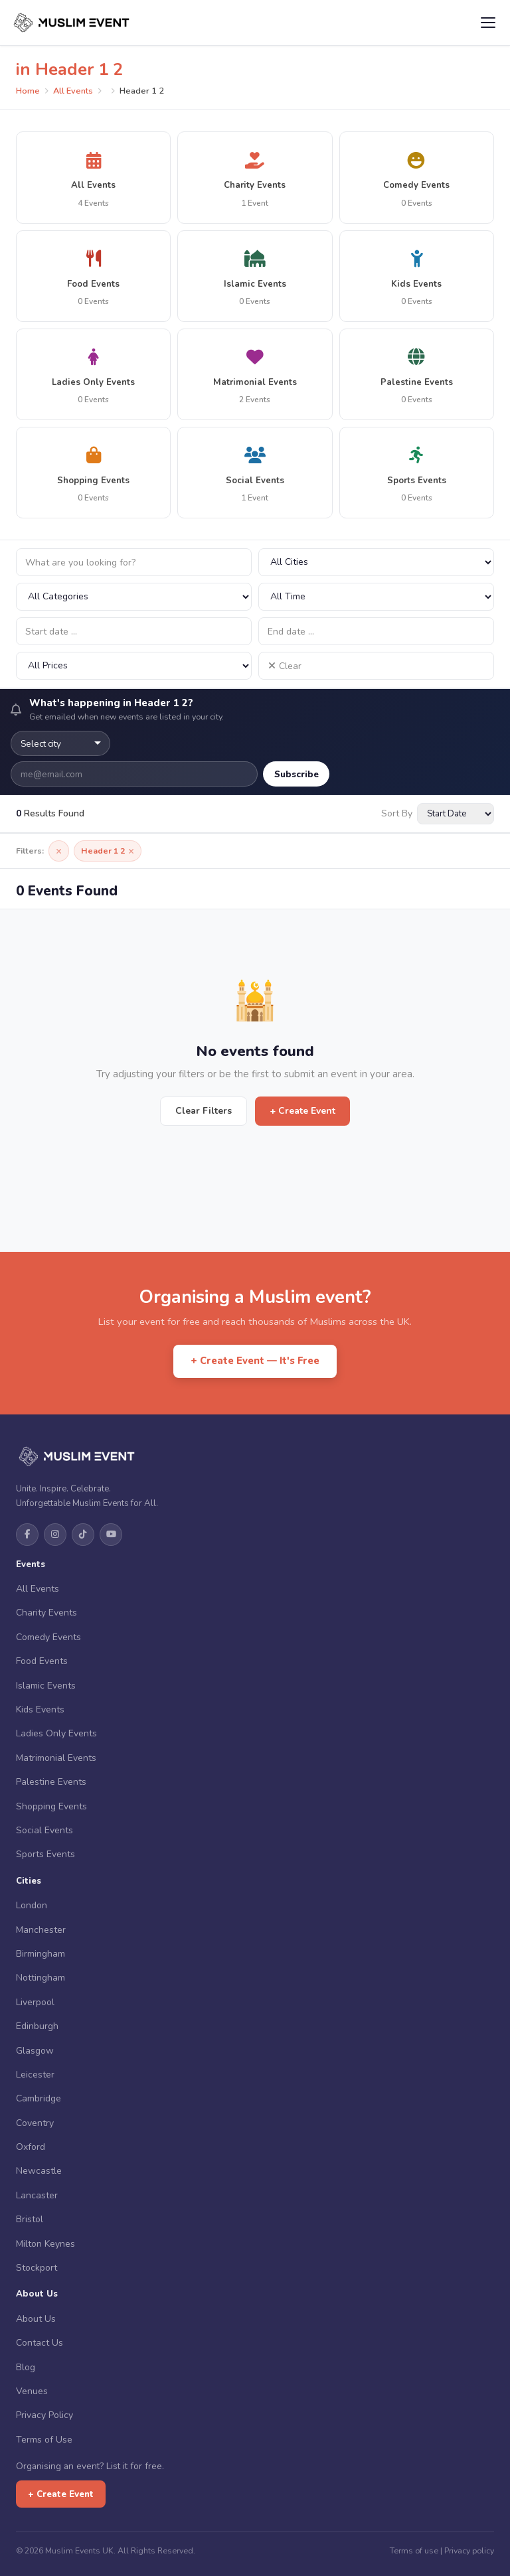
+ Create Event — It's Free (255, 1360)
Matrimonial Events (56, 1758)
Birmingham (40, 1953)
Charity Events (46, 1612)
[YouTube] (111, 1534)
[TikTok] (83, 1534)
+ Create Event (302, 1110)
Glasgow (35, 2050)
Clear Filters (203, 1110)
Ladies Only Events (56, 1733)
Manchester (41, 1930)
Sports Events (45, 1854)
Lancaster (37, 2195)
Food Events (42, 1661)
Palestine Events (51, 1782)
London (31, 1905)
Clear (284, 666)
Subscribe (296, 774)
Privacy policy (469, 2550)
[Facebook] (27, 1534)
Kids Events (40, 1709)
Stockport (36, 2267)
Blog (25, 2367)
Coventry (35, 2123)
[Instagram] (55, 1534)
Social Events (44, 1830)
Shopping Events (51, 1806)
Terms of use (414, 2550)
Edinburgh (37, 2026)
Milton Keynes (45, 2243)
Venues (32, 2391)
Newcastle (39, 2170)
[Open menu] (488, 22)
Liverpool (35, 2002)
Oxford (30, 2147)
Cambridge (38, 2098)
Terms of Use (44, 2439)
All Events (73, 91)
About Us (36, 2318)
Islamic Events (46, 1685)
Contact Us (39, 2342)
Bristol (29, 2219)
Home (28, 91)
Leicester (35, 2074)
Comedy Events (48, 1637)
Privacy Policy (44, 2415)
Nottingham (40, 1977)
